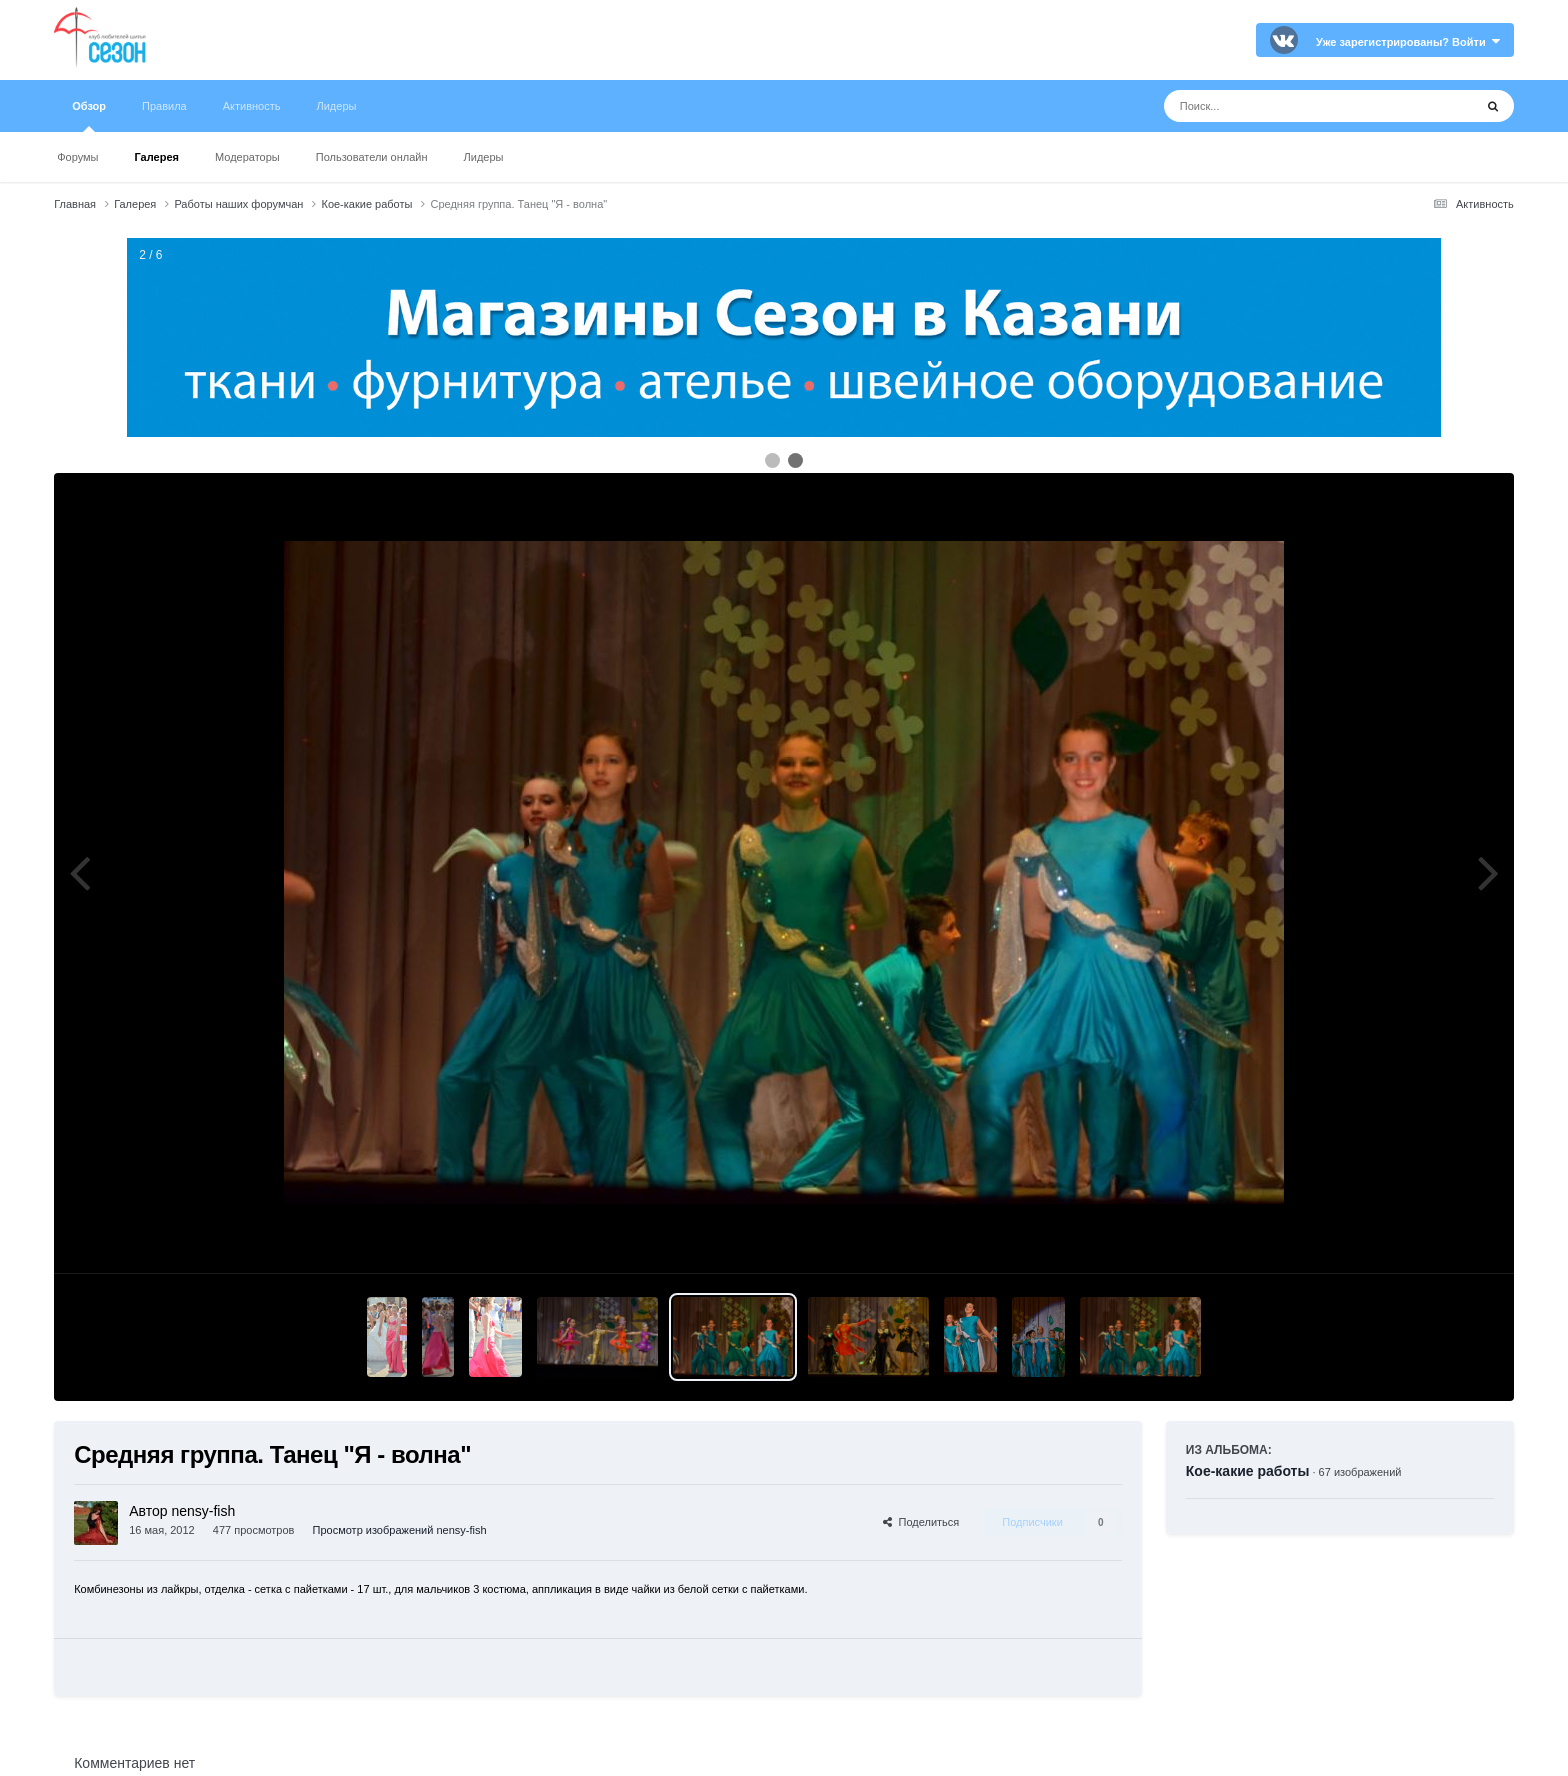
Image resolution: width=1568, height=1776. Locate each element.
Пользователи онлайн (372, 157)
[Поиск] (1281, 106)
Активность (252, 106)
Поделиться (921, 1522)
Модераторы (247, 157)
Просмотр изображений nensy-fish (400, 1530)
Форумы (77, 157)
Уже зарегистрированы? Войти (1408, 42)
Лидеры (484, 157)
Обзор (89, 116)
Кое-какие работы (1248, 1471)
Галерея (157, 157)
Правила (164, 106)
